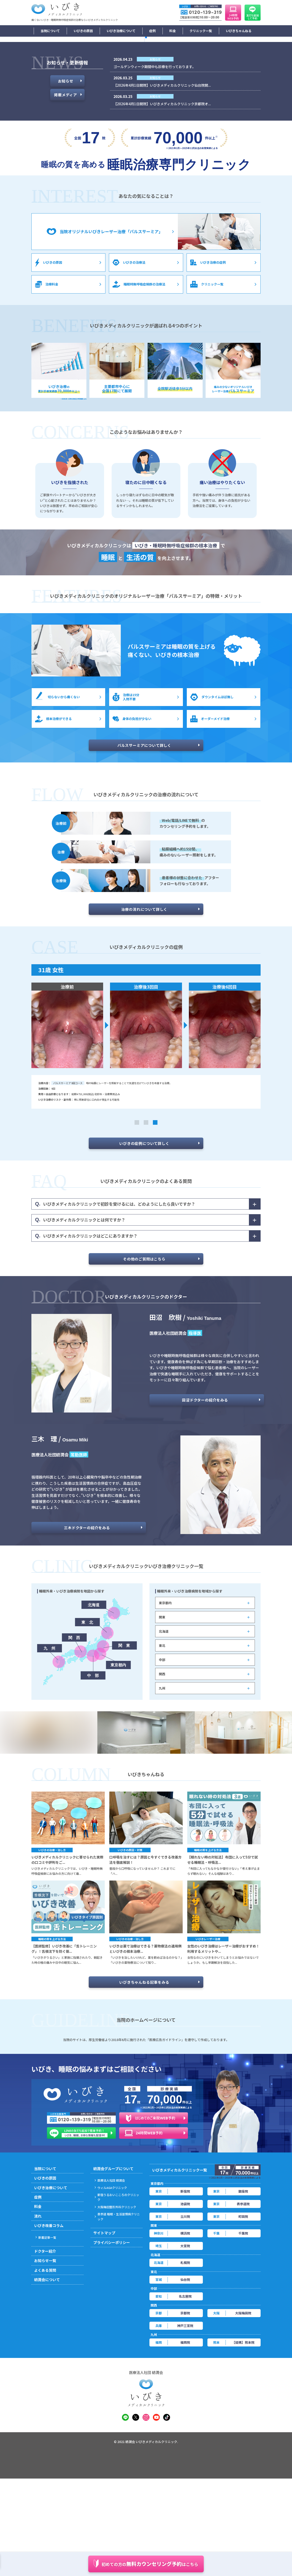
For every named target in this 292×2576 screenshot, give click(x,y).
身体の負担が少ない (132, 816)
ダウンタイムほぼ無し (212, 794)
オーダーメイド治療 (210, 816)
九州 (162, 1785)
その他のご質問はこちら (144, 1356)
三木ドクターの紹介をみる (87, 1625)
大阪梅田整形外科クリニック (116, 2304)
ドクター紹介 (45, 2348)
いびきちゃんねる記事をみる (144, 2079)
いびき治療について (121, 30)
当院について (50, 30)
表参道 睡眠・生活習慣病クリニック (118, 2313)
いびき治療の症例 (208, 360)
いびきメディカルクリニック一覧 (179, 2267)
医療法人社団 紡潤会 (111, 2278)
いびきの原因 (83, 30)
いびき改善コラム (48, 2323)
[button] (144, 135)
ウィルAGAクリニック (112, 2285)
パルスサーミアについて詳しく (144, 842)
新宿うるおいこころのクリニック (118, 2294)
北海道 (163, 1728)
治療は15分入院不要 (126, 794)
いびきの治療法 (129, 360)
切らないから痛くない (57, 794)
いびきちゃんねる (238, 30)
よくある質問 (45, 2367)
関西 (162, 1771)
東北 (162, 1742)
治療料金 (46, 381)
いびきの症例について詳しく (144, 1240)
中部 (162, 1757)
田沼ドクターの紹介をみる (205, 1497)
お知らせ (65, 178)
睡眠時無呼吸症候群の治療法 (139, 381)
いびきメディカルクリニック (156, 2539)
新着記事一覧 (47, 2334)
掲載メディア (65, 192)
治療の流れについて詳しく (144, 1006)
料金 (172, 30)
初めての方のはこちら (150, 2563)
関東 (162, 1714)
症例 (152, 30)
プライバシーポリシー (111, 2339)
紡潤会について (47, 2377)
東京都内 (165, 1700)
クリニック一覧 (201, 30)
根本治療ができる (53, 816)
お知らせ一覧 (45, 2358)
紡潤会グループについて (113, 2266)
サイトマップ (104, 2330)
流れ (37, 2313)
